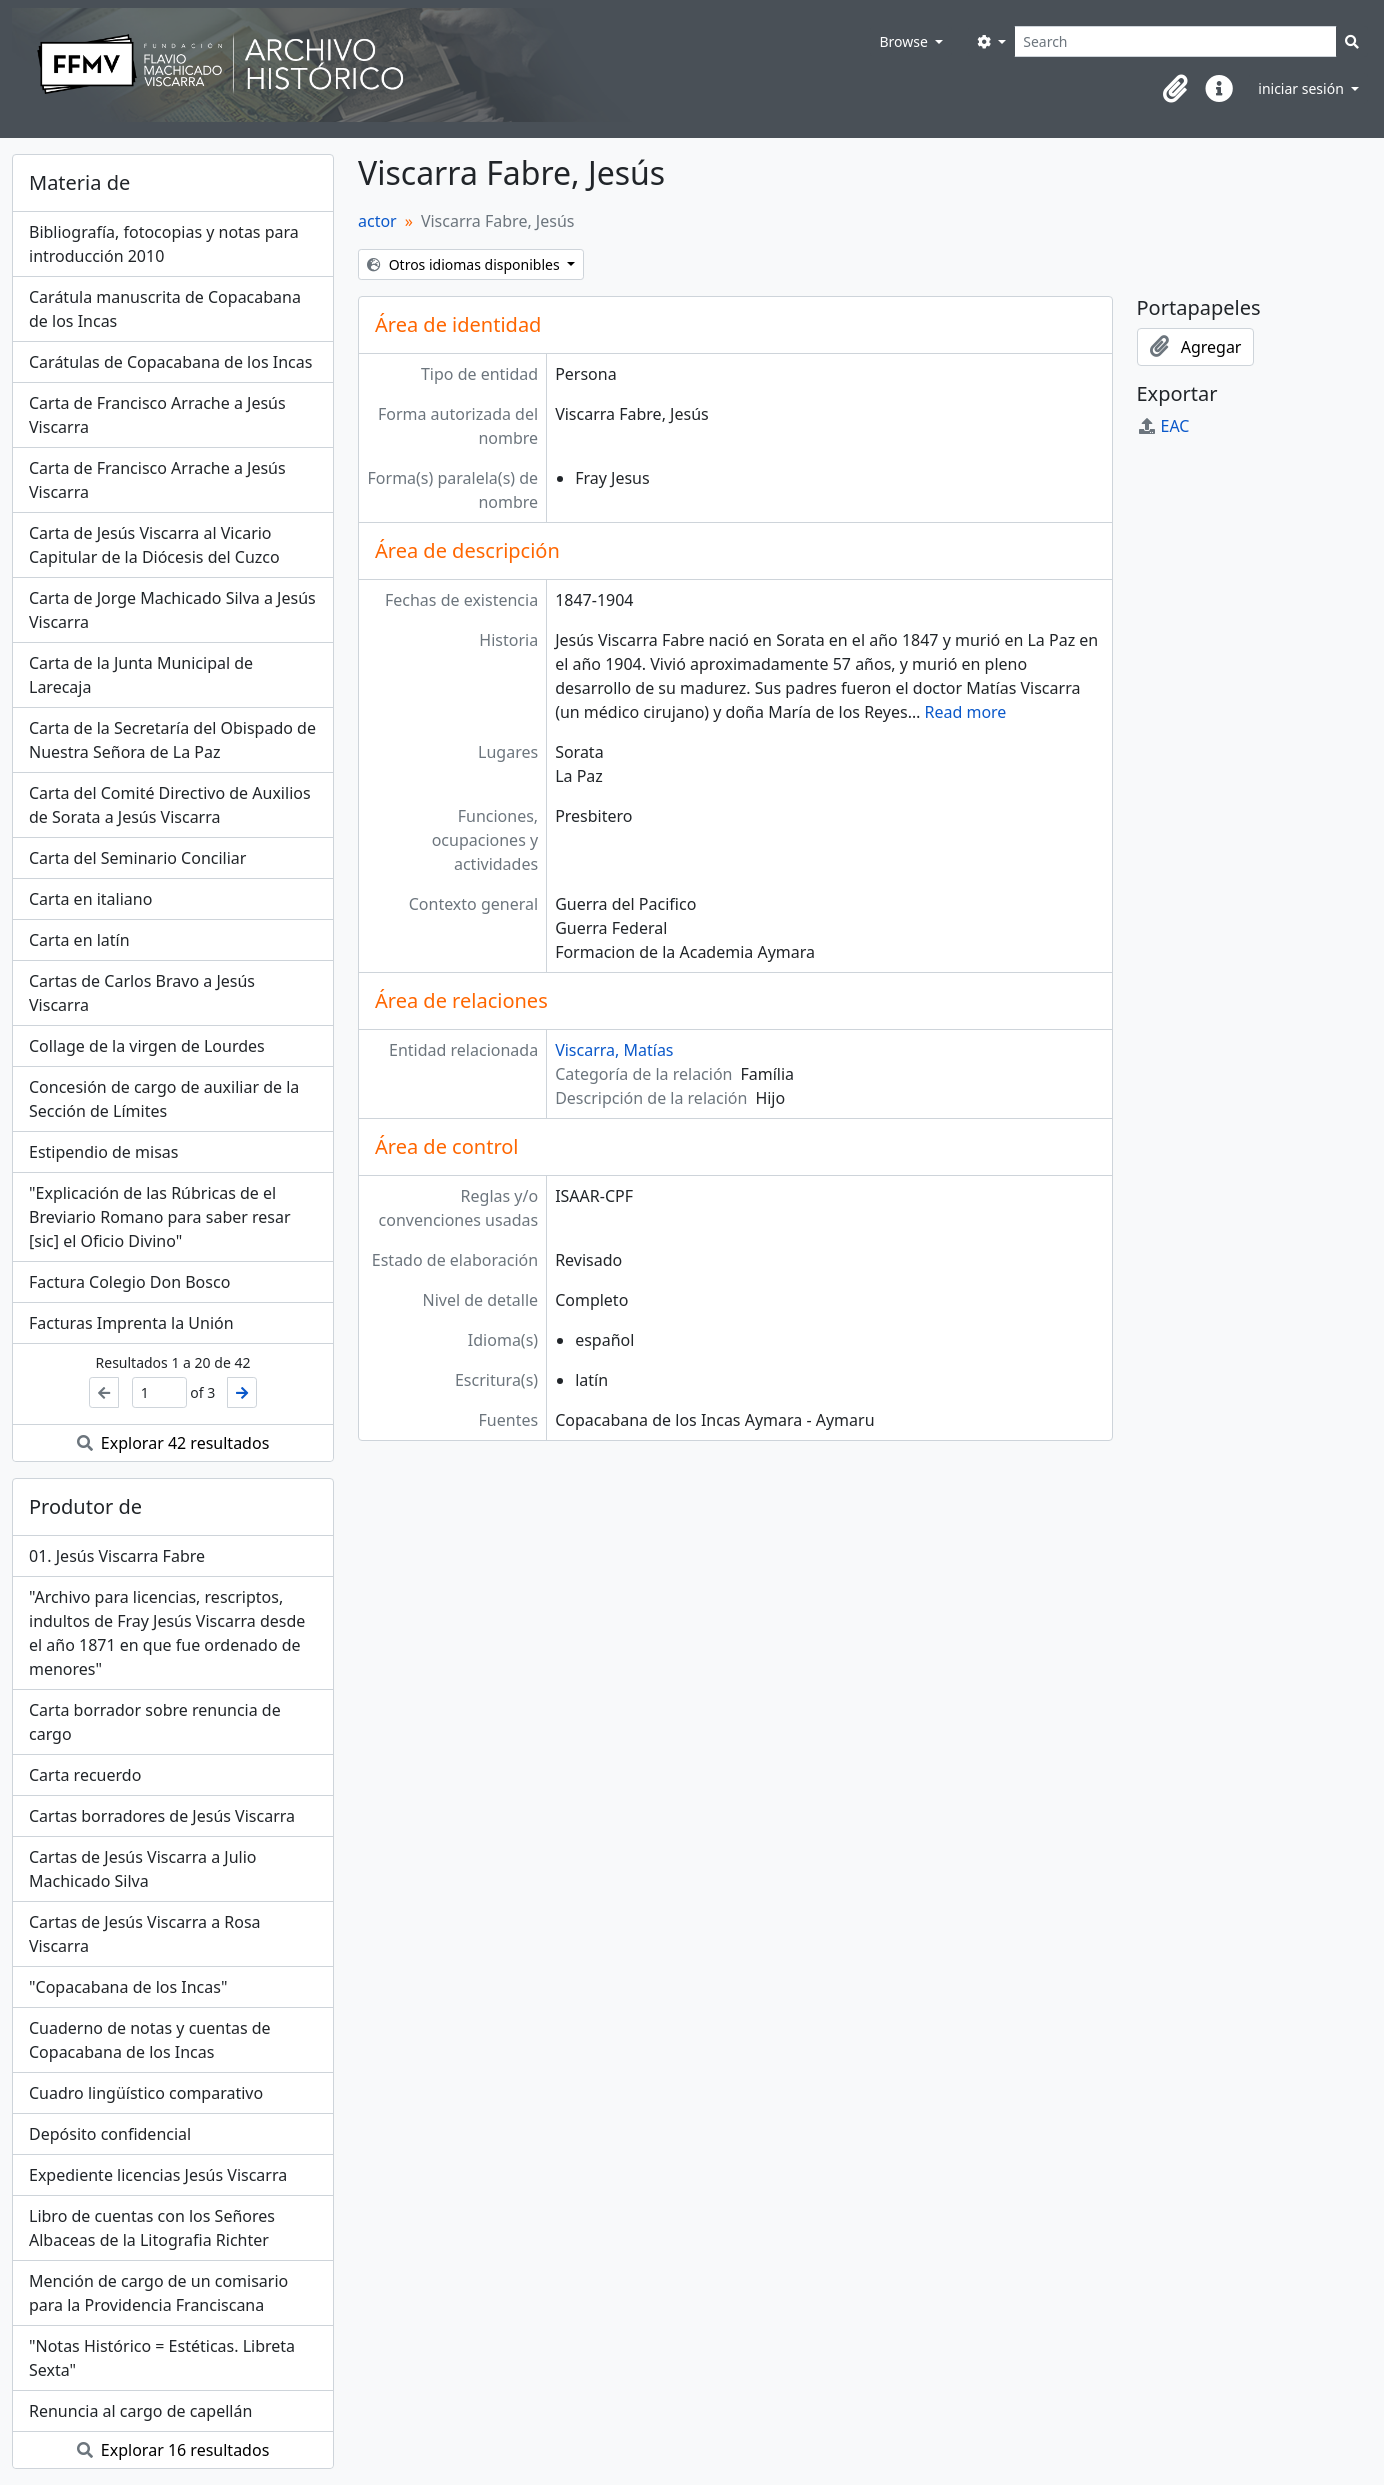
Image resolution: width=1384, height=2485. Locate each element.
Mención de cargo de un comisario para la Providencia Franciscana (158, 2293)
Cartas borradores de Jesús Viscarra (162, 1816)
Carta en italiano (90, 899)
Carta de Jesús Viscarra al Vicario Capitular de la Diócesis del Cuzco (154, 545)
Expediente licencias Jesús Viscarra (158, 2175)
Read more (965, 712)
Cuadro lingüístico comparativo (146, 2093)
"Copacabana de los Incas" (128, 1987)
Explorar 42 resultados (173, 1443)
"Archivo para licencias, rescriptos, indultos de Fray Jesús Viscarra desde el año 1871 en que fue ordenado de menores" (167, 1633)
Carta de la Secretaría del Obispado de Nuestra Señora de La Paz (172, 740)
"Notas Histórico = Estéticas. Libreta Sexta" (162, 2358)
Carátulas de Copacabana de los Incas (170, 362)
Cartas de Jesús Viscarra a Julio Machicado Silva (142, 1869)
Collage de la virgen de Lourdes (147, 1046)
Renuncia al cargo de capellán (140, 2411)
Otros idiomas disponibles (465, 264)
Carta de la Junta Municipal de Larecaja (141, 675)
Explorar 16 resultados (173, 2450)
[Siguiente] (242, 1392)
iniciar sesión (1302, 88)
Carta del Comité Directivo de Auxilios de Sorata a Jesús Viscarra (170, 805)
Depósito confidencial (110, 2134)
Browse (905, 41)
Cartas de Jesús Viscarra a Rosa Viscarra (145, 1934)
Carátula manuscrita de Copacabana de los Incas (165, 309)
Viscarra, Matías (614, 1050)
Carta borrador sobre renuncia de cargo (155, 1722)
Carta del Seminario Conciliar (137, 858)
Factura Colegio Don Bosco (129, 1282)
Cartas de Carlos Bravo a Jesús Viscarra (142, 993)
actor (377, 221)
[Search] (1175, 41)
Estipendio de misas (103, 1152)
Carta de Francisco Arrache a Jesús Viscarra (157, 415)
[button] (1175, 89)
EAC (1163, 426)
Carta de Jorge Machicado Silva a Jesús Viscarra (172, 610)
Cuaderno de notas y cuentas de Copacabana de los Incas (150, 2040)
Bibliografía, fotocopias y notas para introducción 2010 (164, 244)
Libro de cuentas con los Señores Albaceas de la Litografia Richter (152, 2228)
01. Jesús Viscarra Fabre (117, 1556)
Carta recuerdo (85, 1775)
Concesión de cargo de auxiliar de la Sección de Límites (164, 1099)
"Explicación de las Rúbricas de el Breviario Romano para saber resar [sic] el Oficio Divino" (160, 1217)
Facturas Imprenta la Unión (131, 1323)
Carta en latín (79, 940)
